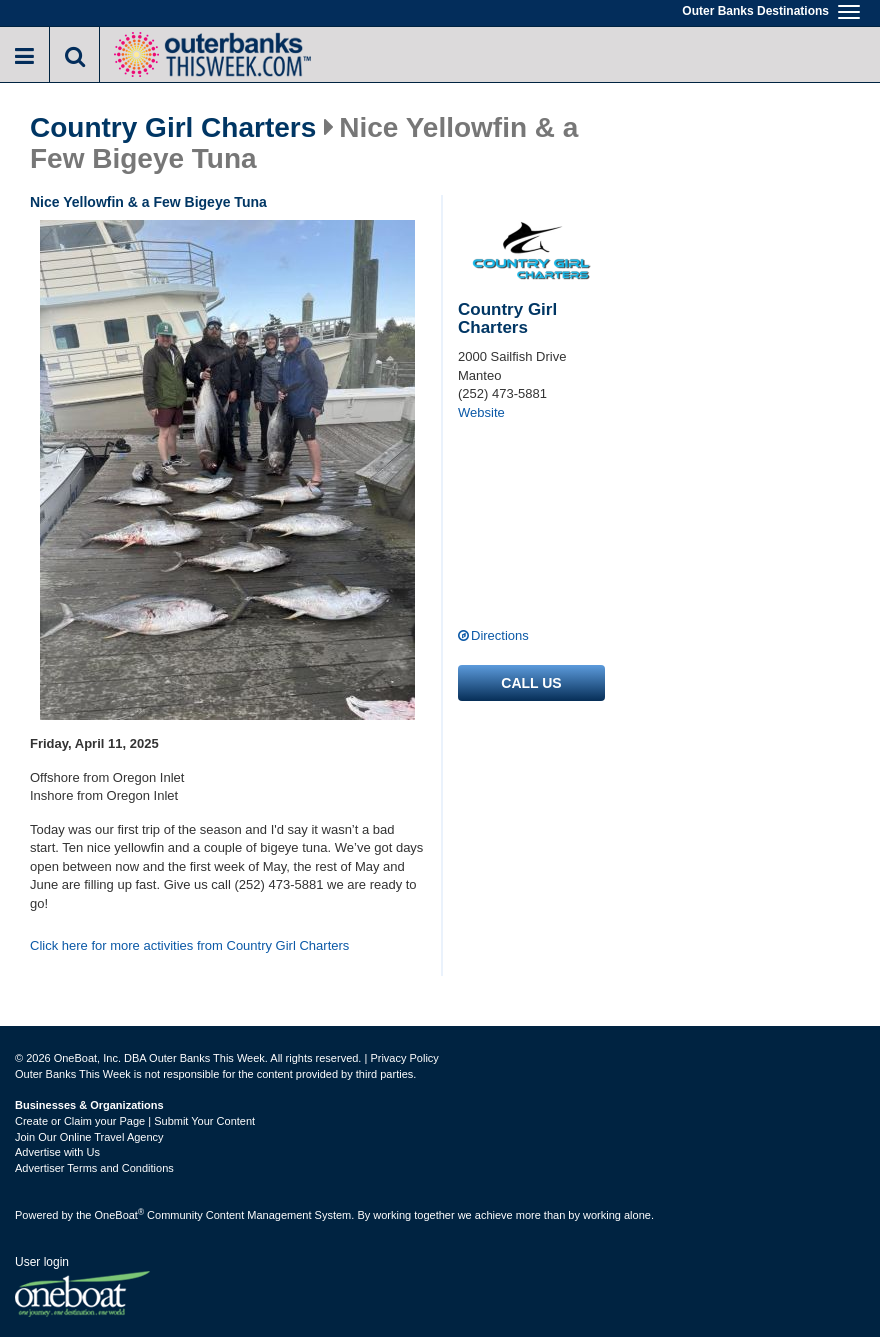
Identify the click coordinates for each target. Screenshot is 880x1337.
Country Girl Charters (173, 128)
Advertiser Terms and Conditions (94, 1168)
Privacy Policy (404, 1058)
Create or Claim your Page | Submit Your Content (135, 1121)
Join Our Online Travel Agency (89, 1137)
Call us (531, 683)
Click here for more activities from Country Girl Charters (189, 945)
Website (481, 412)
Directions (500, 635)
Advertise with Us (57, 1152)
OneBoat (120, 1215)
